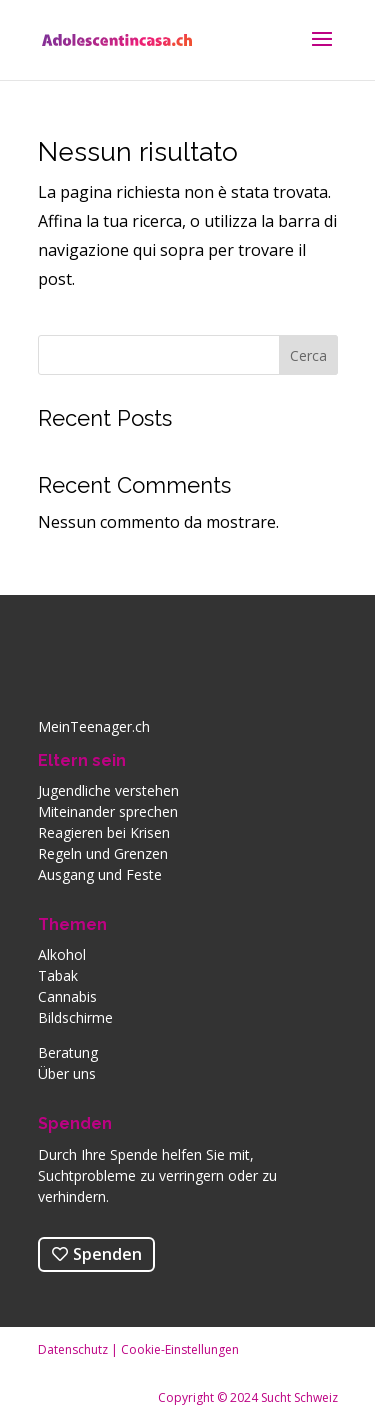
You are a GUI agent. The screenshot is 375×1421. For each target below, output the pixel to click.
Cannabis (67, 996)
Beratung (68, 1052)
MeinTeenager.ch (94, 726)
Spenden (75, 1123)
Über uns (67, 1073)
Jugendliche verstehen (108, 790)
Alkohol (62, 954)
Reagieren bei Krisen (104, 832)
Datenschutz (73, 1349)
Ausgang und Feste (100, 874)
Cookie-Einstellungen (180, 1349)
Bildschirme (75, 1017)
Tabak (58, 975)
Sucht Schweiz (299, 1397)
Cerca (308, 355)
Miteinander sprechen (108, 811)
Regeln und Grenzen (103, 853)
